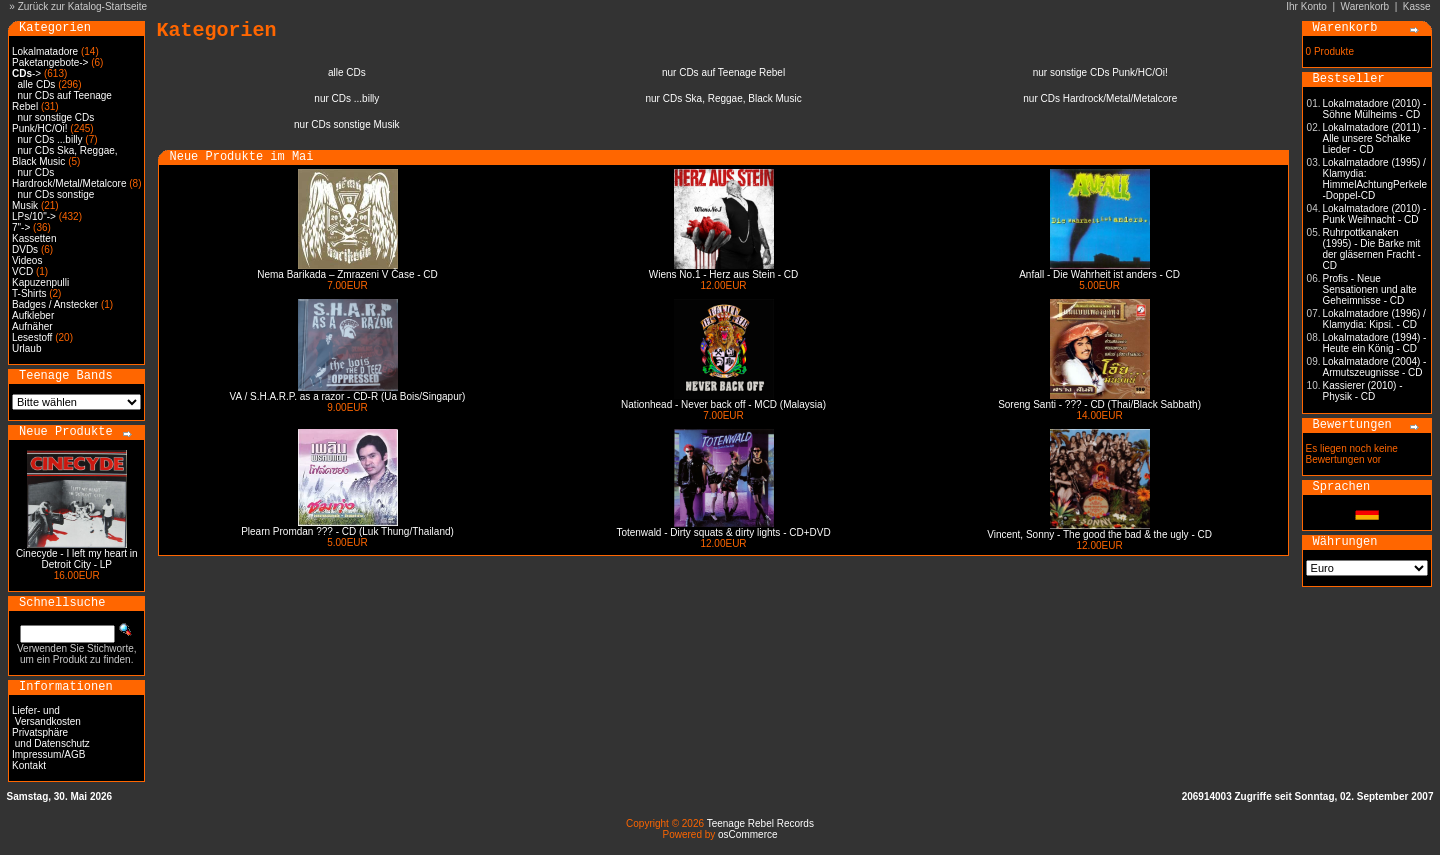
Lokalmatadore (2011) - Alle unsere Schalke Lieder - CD (1375, 138)
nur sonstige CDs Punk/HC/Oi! (53, 123)
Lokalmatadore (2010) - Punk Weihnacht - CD (1375, 214)
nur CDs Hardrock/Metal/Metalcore (69, 178)
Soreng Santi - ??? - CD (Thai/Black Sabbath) (1099, 404)
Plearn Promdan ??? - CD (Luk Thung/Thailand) (347, 531)
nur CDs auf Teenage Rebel (723, 72)
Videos (27, 260)
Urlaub (26, 348)
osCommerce (747, 834)
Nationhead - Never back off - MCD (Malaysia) (723, 404)
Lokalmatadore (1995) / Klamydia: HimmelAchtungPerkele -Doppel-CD (1375, 179)
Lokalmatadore (45, 51)
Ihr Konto (1306, 6)
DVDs (25, 249)
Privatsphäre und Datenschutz (51, 738)
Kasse (1417, 6)
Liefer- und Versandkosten (46, 716)
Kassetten (34, 238)
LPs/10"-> (34, 216)
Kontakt (29, 765)
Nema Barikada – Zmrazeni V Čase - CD (347, 274)
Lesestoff (32, 337)
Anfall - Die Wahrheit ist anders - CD (1099, 274)
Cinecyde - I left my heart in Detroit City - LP (77, 559)
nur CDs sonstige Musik (347, 124)
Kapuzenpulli (40, 282)
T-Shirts (29, 293)
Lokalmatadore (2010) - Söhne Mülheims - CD (1375, 109)
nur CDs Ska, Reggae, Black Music (65, 156)
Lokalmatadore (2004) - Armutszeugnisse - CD (1375, 367)
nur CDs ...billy (50, 139)
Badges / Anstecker (55, 304)
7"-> (21, 227)
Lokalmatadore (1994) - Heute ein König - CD (1375, 343)
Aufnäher (32, 326)
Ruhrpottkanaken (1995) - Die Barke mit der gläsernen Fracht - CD (1372, 249)
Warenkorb (1365, 6)
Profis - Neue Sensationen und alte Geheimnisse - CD (1370, 289)
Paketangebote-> (50, 62)
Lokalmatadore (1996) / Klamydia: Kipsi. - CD (1374, 319)
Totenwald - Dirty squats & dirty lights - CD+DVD (723, 532)
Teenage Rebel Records (760, 823)
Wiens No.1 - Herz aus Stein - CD (724, 274)
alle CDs (37, 84)
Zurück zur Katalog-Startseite (83, 6)
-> (26, 73)
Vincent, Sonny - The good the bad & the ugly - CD (1099, 534)
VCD (22, 271)
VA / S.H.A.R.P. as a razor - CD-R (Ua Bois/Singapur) (348, 396)
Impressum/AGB (48, 754)
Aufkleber (33, 315)
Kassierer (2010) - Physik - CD (1363, 391)
